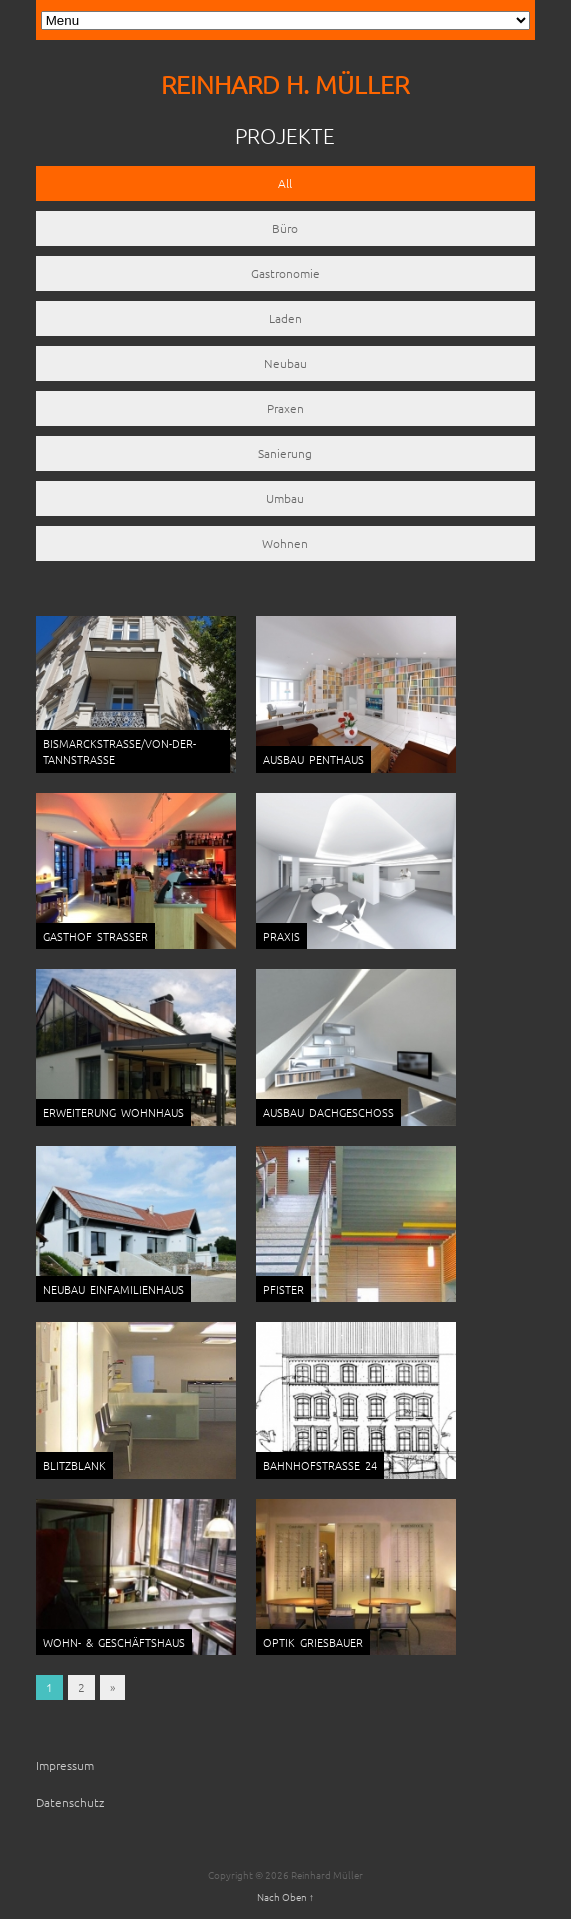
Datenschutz (70, 1802)
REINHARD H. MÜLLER (285, 84)
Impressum (65, 1765)
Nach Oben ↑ (285, 1896)
